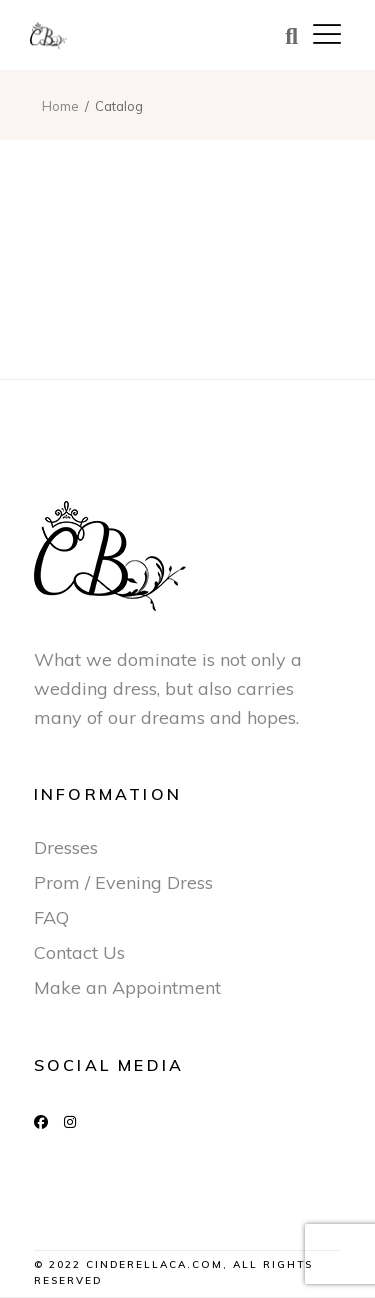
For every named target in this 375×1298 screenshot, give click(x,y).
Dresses (66, 847)
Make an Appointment (127, 987)
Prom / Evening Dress (123, 882)
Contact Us (79, 952)
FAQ (51, 917)
